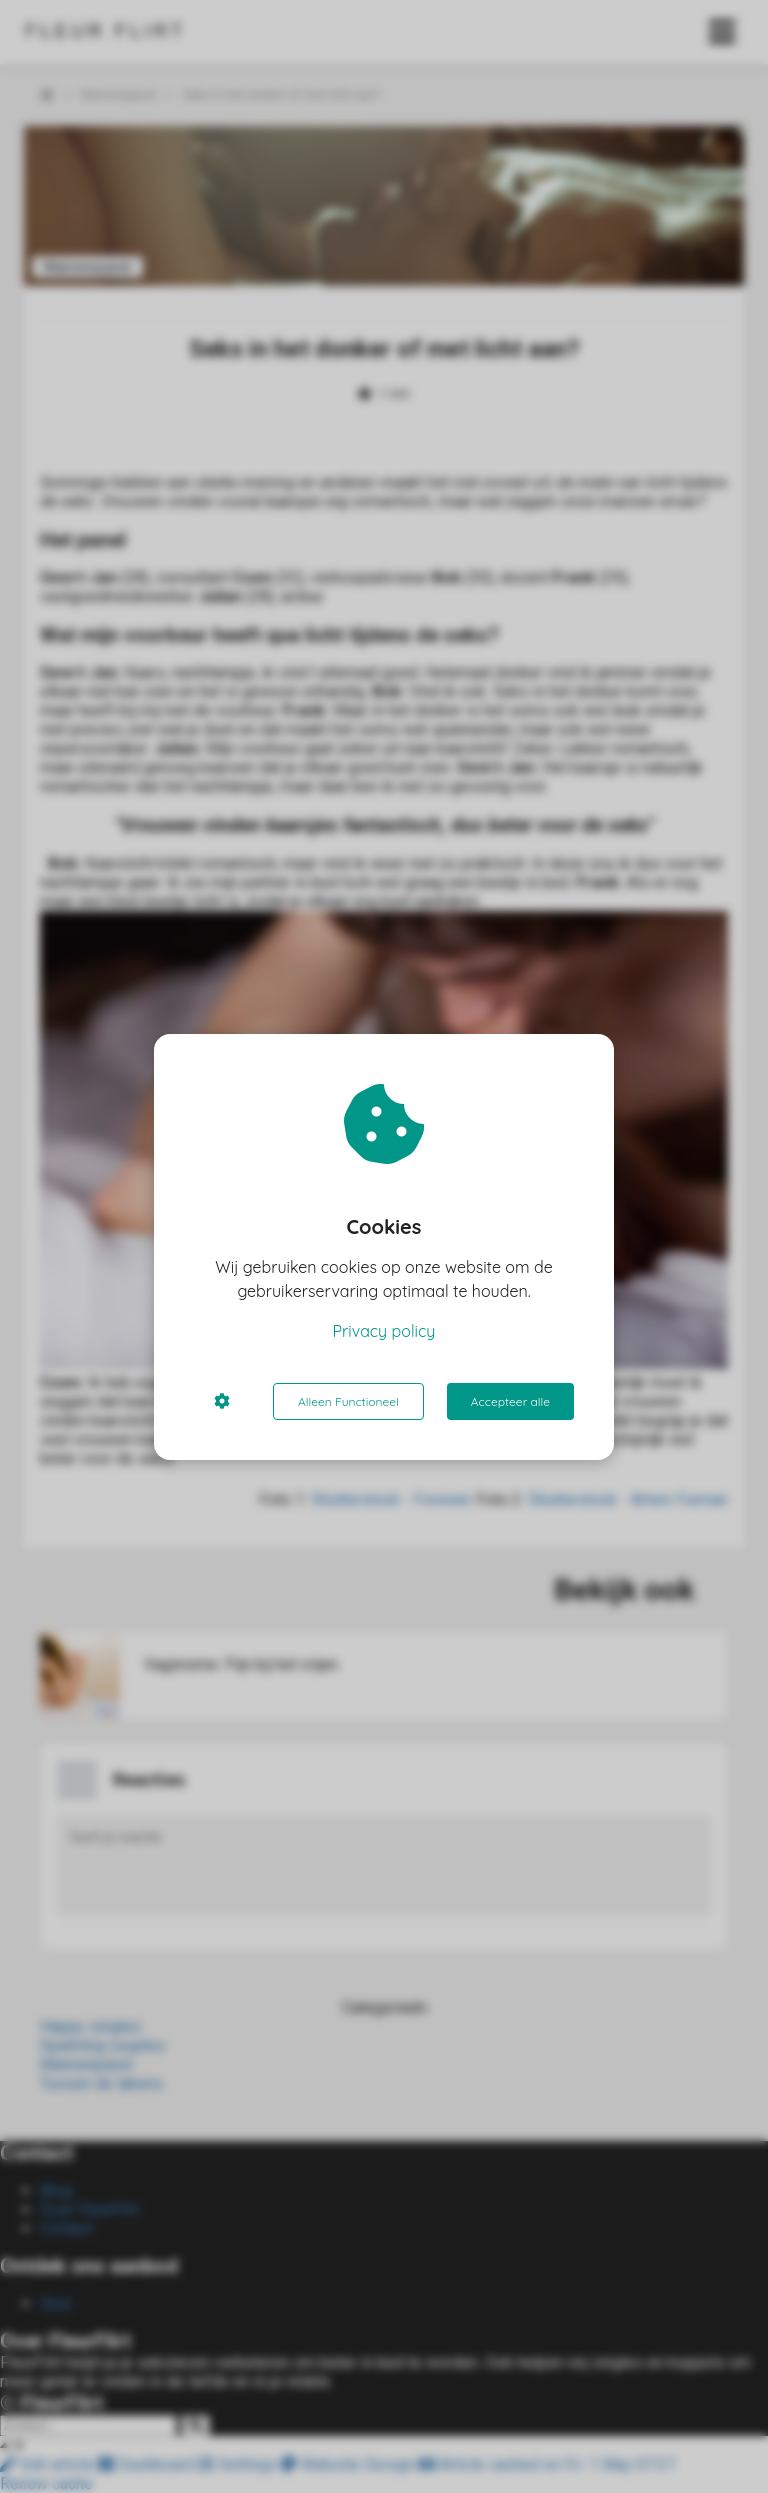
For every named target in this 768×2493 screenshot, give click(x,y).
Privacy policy (384, 1331)
